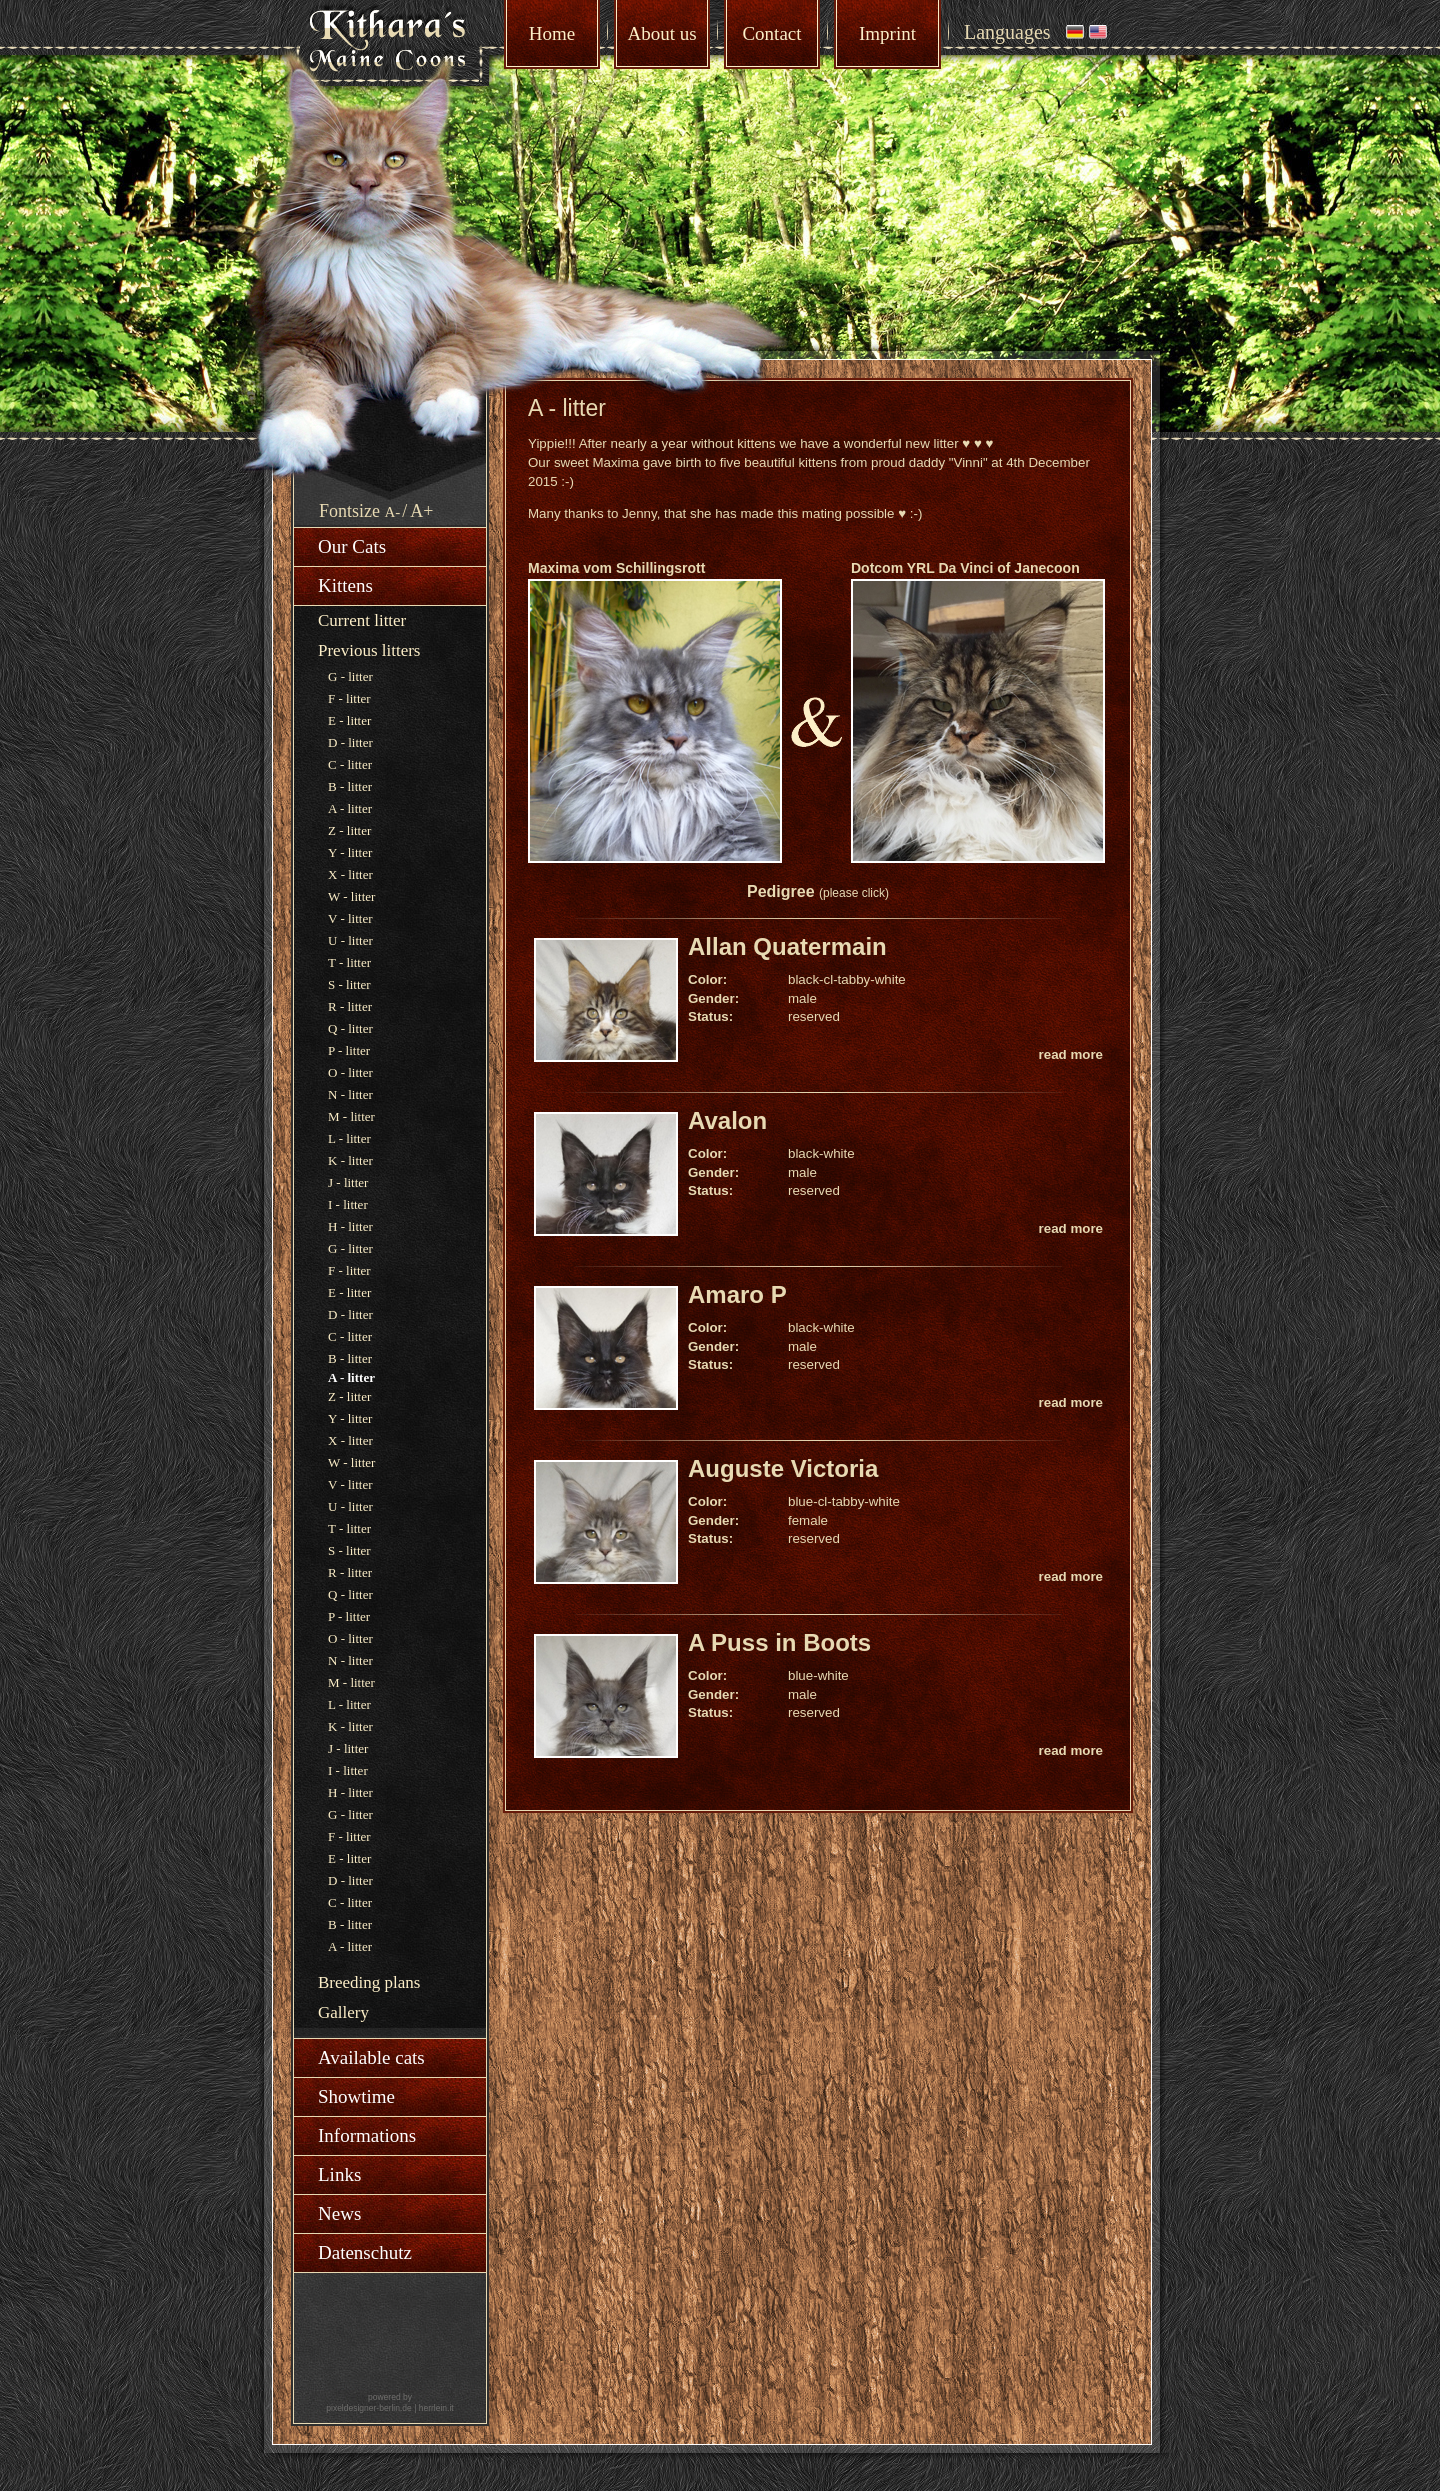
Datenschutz (365, 2252)
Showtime (356, 2096)
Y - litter (350, 852)
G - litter (350, 676)
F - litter (349, 698)
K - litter (350, 1160)
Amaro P (737, 1294)
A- (393, 512)
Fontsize (349, 511)
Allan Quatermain (787, 946)
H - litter (350, 1226)
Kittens (345, 585)
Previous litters (369, 650)
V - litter (350, 918)
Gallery (343, 2012)
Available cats (371, 2057)
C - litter (350, 764)
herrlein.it (436, 2408)
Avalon (727, 1120)
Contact (771, 33)
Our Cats (352, 546)
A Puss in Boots (779, 1642)
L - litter (349, 1138)
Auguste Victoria (783, 1468)
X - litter (350, 874)
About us (661, 33)
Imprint (887, 33)
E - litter (349, 720)
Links (339, 2174)
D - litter (350, 742)
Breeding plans (369, 1982)
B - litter (350, 786)
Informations (367, 2135)
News (339, 2213)
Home (552, 33)
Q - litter (350, 1028)
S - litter (349, 984)
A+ (421, 511)
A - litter (350, 808)
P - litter (349, 1050)
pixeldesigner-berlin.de (369, 2408)
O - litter (350, 1072)
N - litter (350, 1094)
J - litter (348, 1182)
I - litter (348, 1204)
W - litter (351, 896)
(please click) (854, 893)
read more (1071, 1054)
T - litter (349, 962)
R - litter (350, 1006)
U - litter (350, 940)
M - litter (351, 1116)
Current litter (362, 620)
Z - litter (349, 830)
